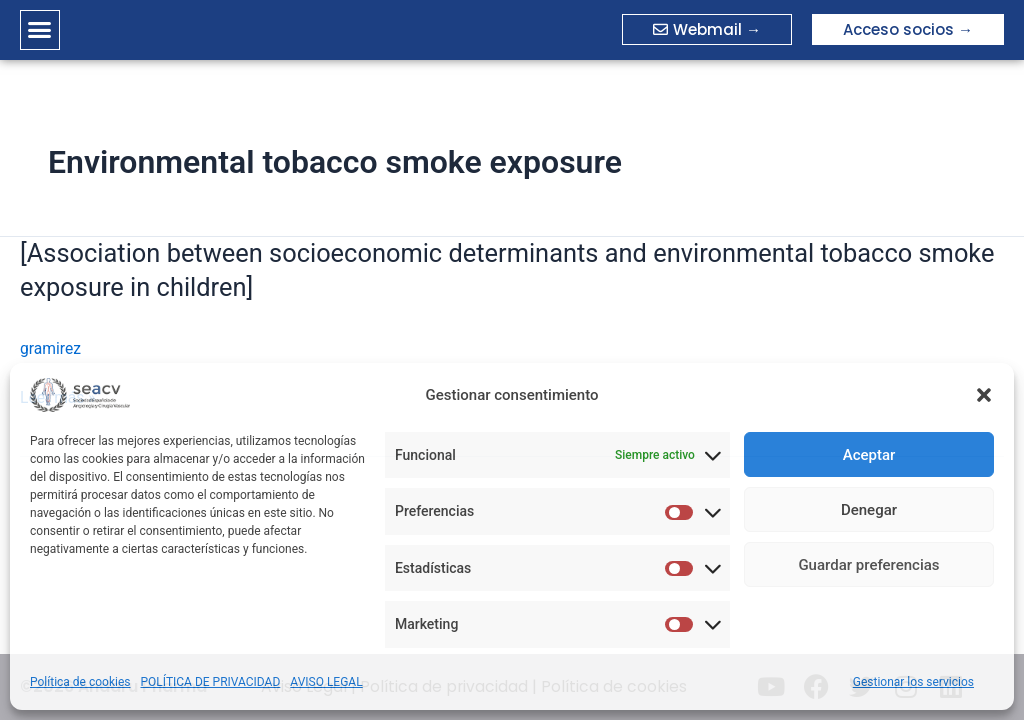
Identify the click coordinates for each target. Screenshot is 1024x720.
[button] (984, 395)
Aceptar (869, 455)
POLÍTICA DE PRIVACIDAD (211, 682)
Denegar (869, 510)
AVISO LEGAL (326, 682)
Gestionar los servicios (913, 682)
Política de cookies (80, 682)
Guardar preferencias (868, 565)
